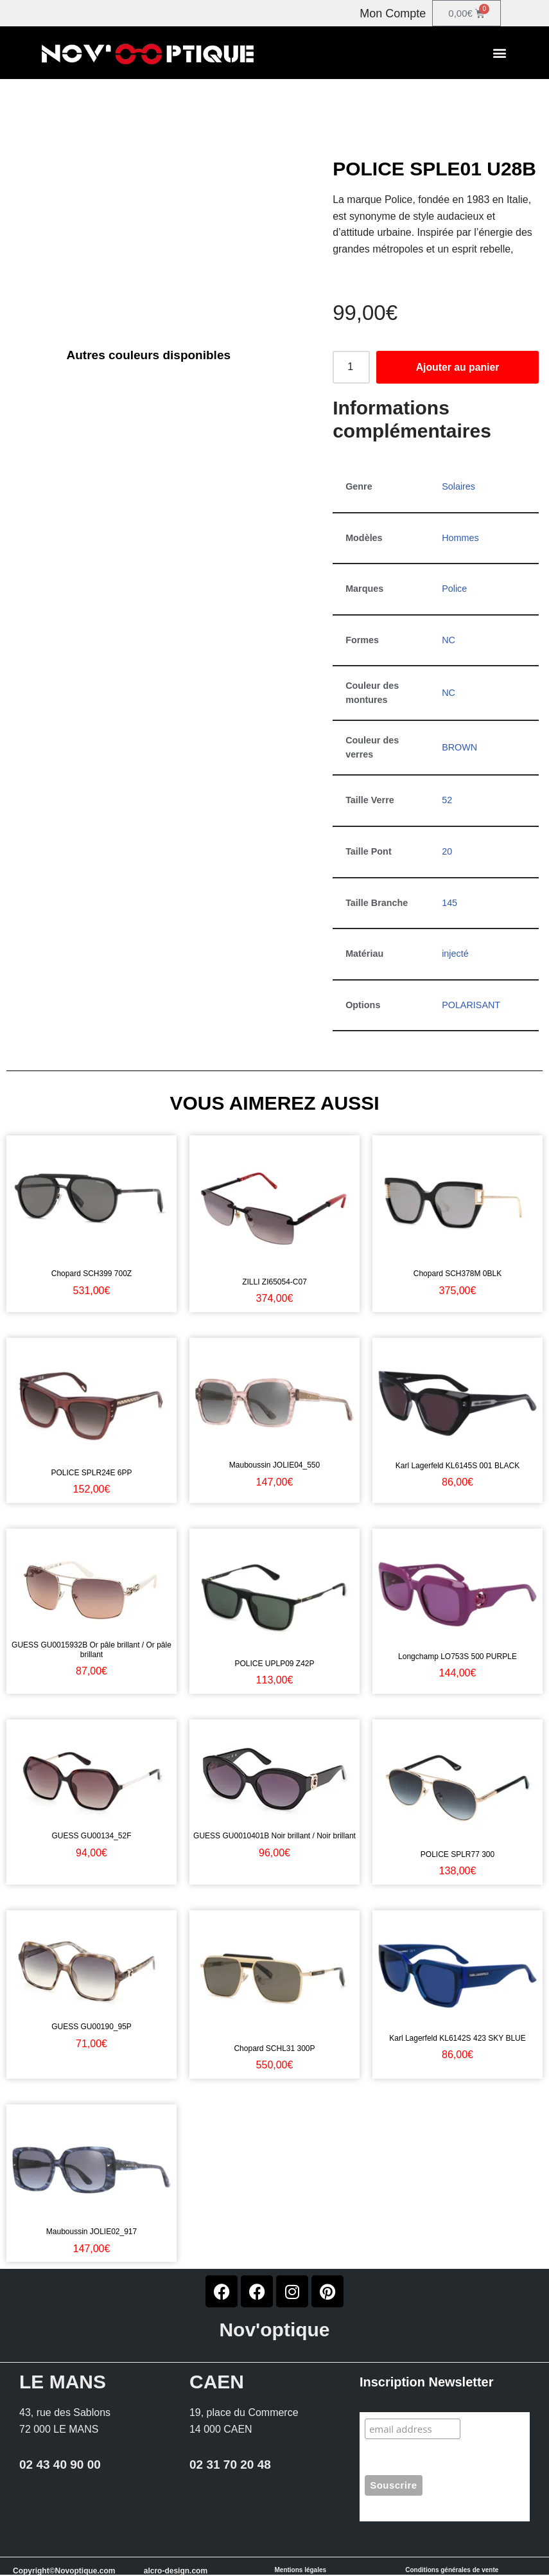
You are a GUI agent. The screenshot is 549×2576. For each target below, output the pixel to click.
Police (454, 589)
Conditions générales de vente (451, 2571)
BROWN (459, 748)
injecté (455, 954)
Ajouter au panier (457, 367)
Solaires (458, 486)
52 (447, 800)
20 (447, 852)
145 (449, 903)
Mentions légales (301, 2571)
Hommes (460, 538)
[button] (499, 53)
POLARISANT (471, 1005)
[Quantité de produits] (351, 367)
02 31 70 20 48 (230, 2466)
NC (448, 640)
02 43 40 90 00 (60, 2466)
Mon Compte (393, 13)
